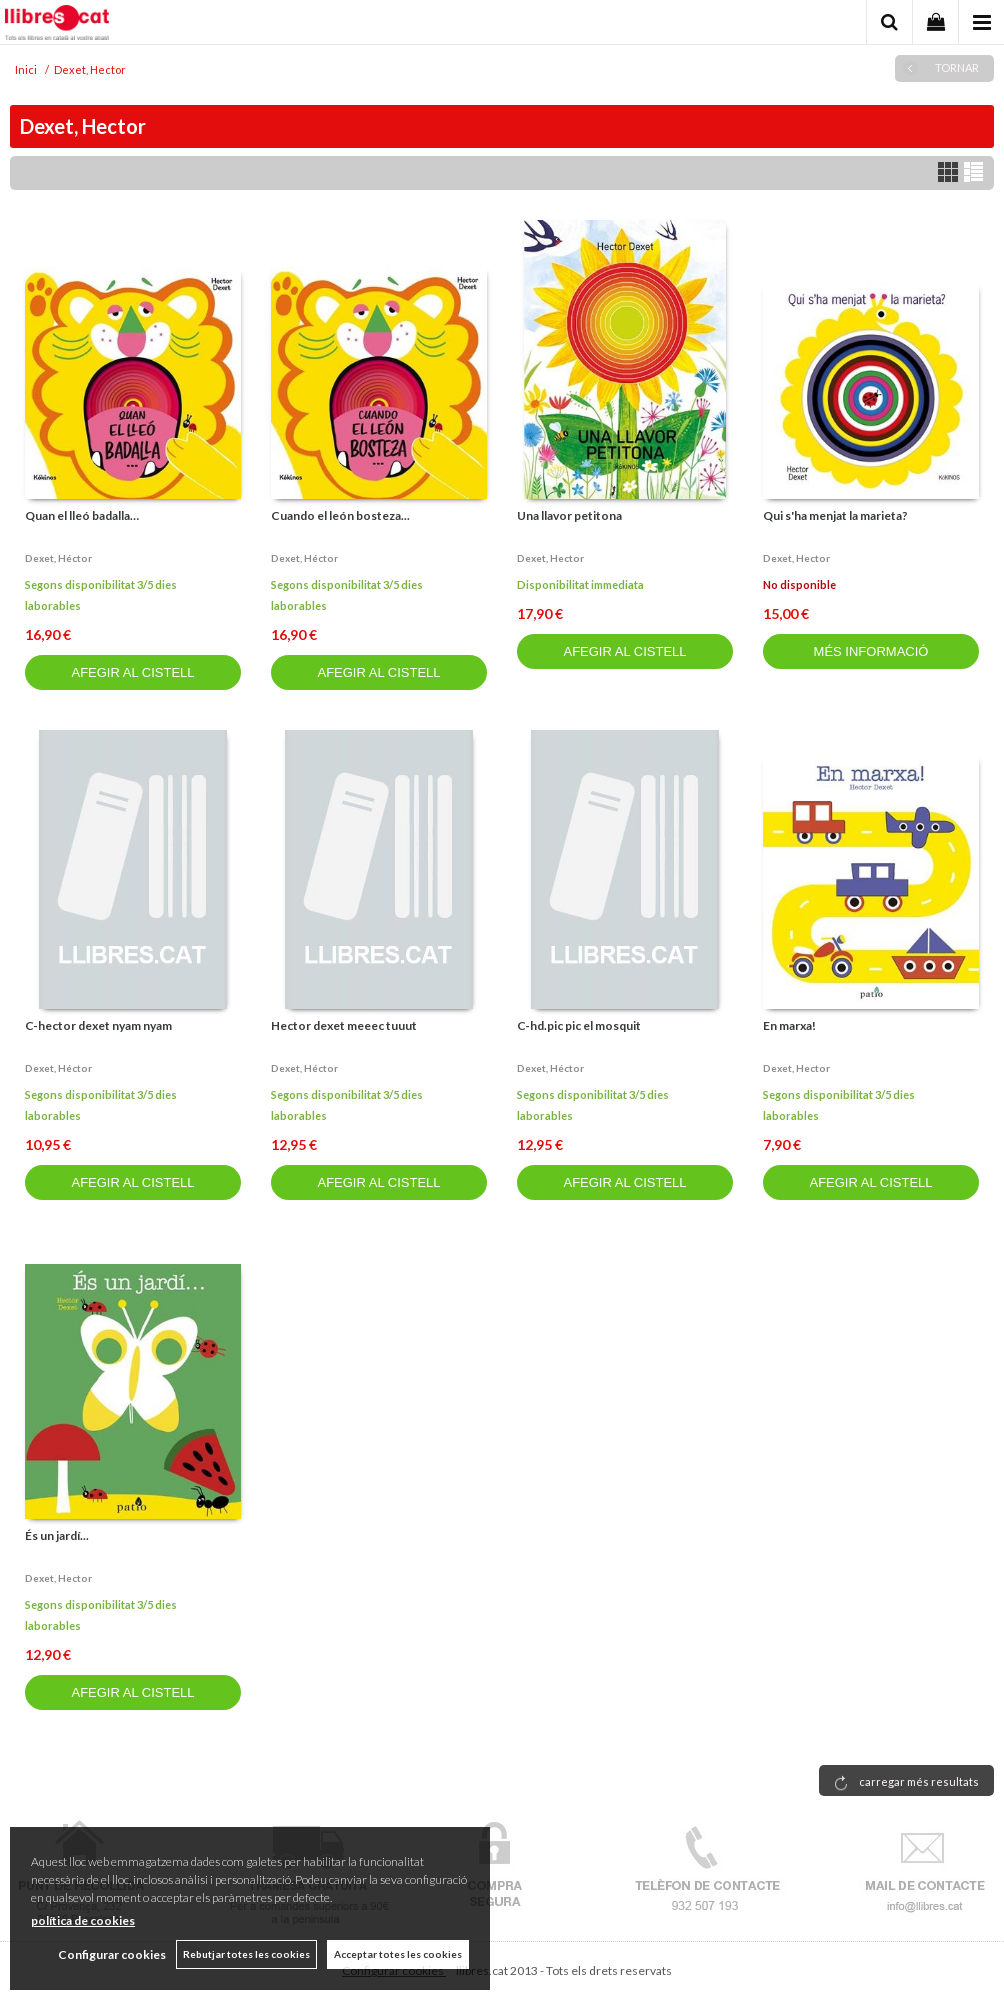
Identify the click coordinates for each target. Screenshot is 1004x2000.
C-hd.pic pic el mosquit (579, 1025)
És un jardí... (57, 1535)
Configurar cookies (112, 1954)
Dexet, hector (550, 558)
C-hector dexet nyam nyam (98, 1025)
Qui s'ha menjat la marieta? (835, 515)
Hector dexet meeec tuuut (344, 1025)
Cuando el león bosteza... (340, 515)
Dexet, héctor (58, 558)
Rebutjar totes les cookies (246, 1954)
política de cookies (83, 1920)
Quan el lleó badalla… (82, 515)
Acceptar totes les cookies (398, 1954)
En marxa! (789, 1025)
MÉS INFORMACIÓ (871, 651)
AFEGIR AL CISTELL (132, 672)
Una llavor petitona (569, 515)
